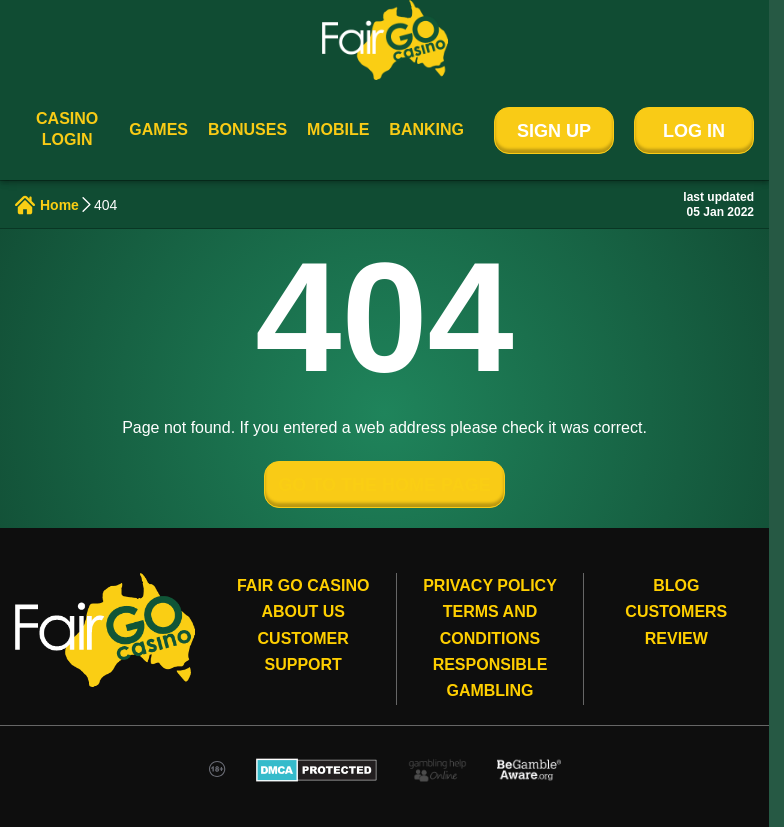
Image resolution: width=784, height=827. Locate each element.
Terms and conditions (490, 624)
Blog (676, 585)
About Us (303, 611)
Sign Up (554, 131)
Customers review (676, 624)
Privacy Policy (490, 585)
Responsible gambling (490, 677)
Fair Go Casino (303, 585)
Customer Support (303, 651)
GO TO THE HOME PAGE (384, 485)
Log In (694, 131)
